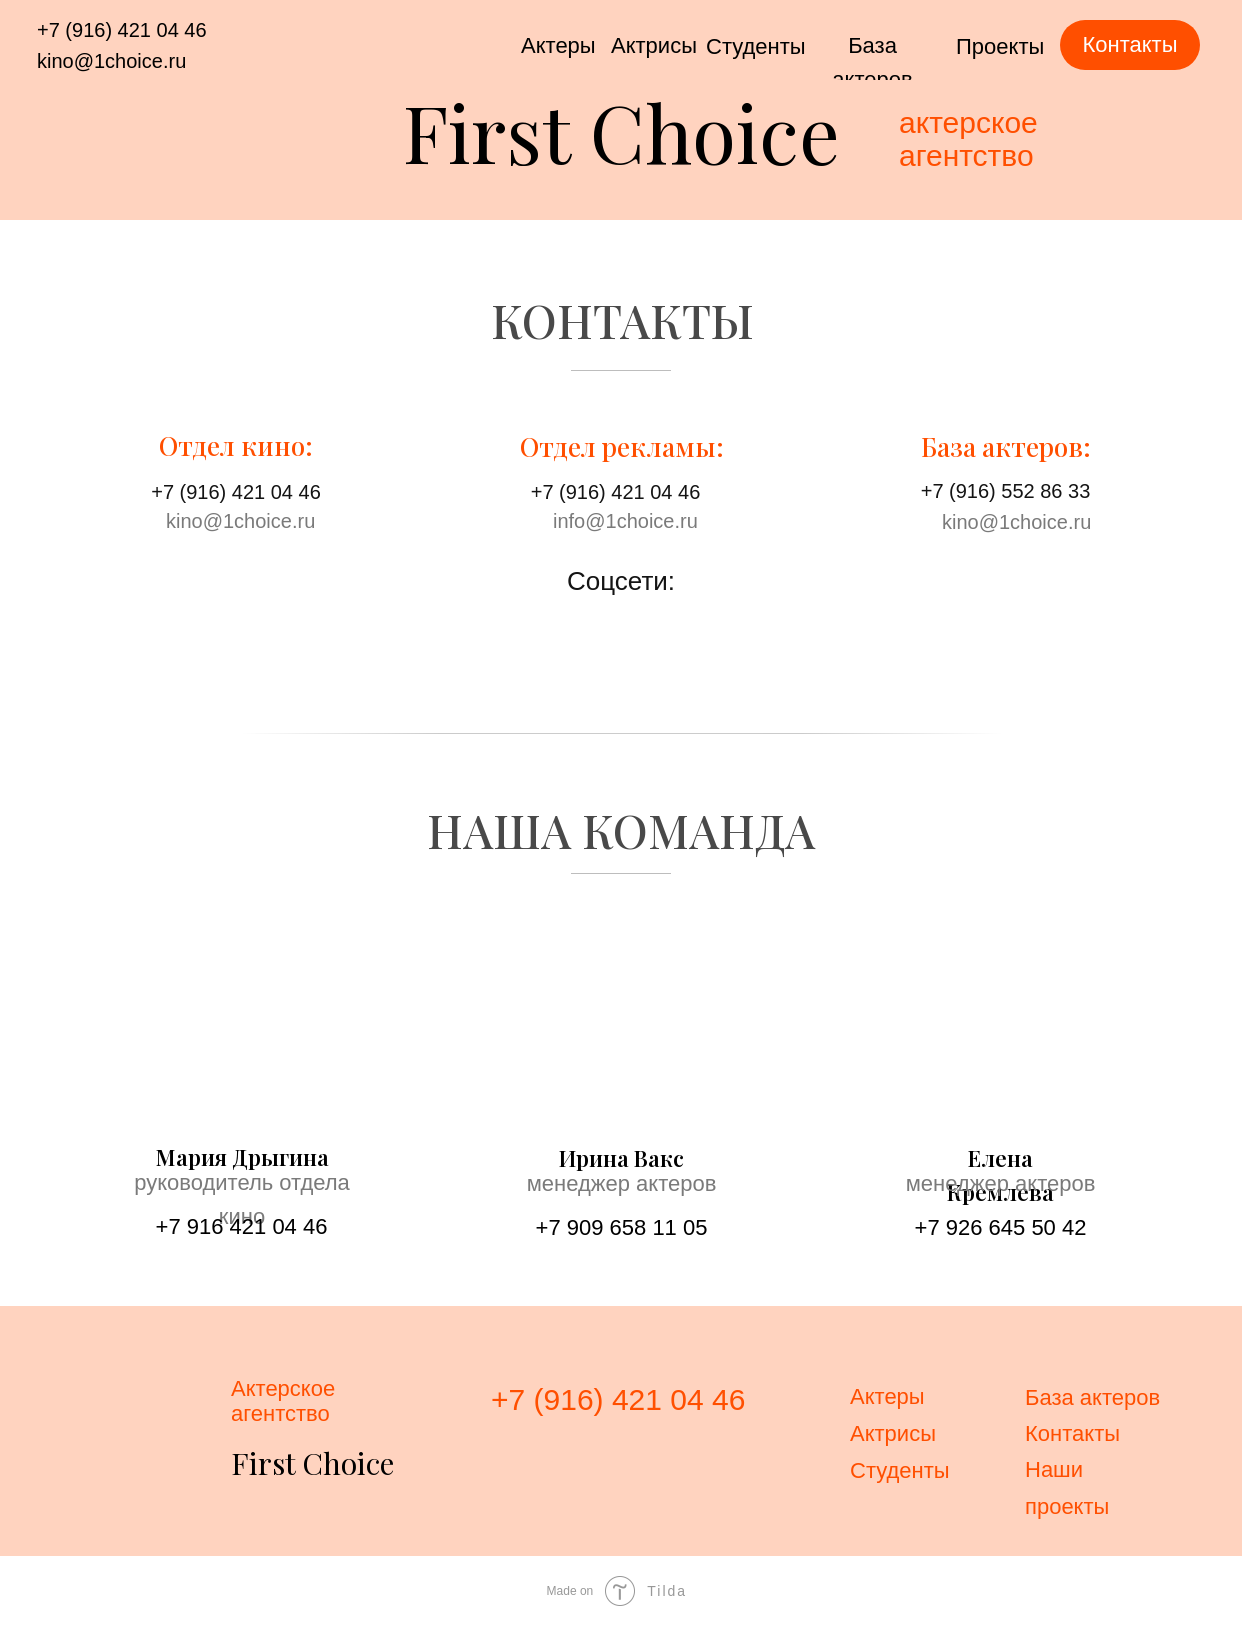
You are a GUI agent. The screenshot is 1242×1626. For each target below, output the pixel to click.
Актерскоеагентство (283, 1401)
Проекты (1000, 46)
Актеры (558, 45)
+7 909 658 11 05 (622, 1227)
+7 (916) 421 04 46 (122, 30)
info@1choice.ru (625, 521)
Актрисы (654, 45)
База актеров (1092, 1397)
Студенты (756, 46)
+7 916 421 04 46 (242, 1226)
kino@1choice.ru (111, 61)
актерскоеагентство (968, 139)
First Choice (621, 130)
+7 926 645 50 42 (1001, 1227)
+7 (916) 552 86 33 (1006, 491)
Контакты (1072, 1433)
